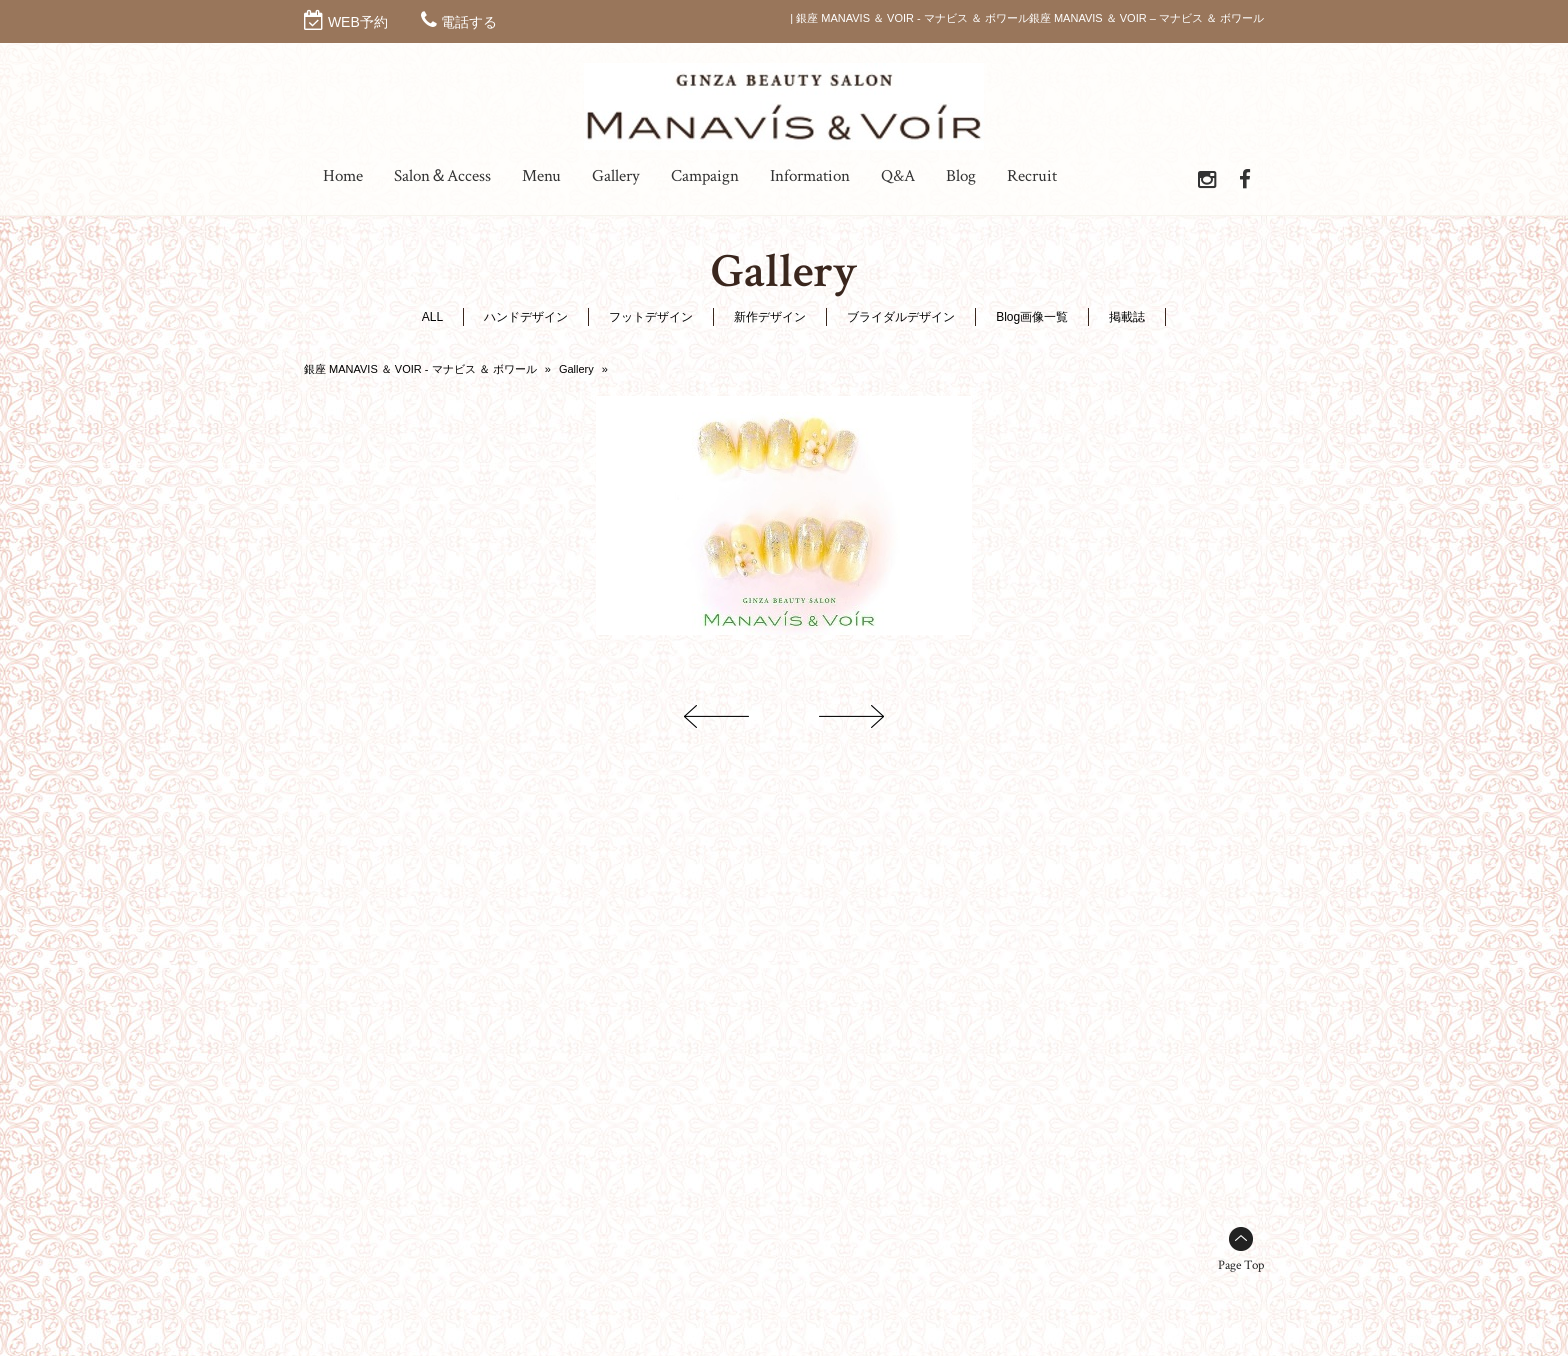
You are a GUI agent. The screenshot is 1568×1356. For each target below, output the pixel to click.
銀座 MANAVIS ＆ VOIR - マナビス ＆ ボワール (420, 369)
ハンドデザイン (526, 317)
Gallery (576, 369)
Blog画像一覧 (1032, 317)
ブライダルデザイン (901, 317)
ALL (432, 317)
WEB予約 (358, 22)
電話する (469, 22)
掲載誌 (1127, 317)
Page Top (1241, 1265)
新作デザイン (770, 317)
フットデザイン (651, 317)
